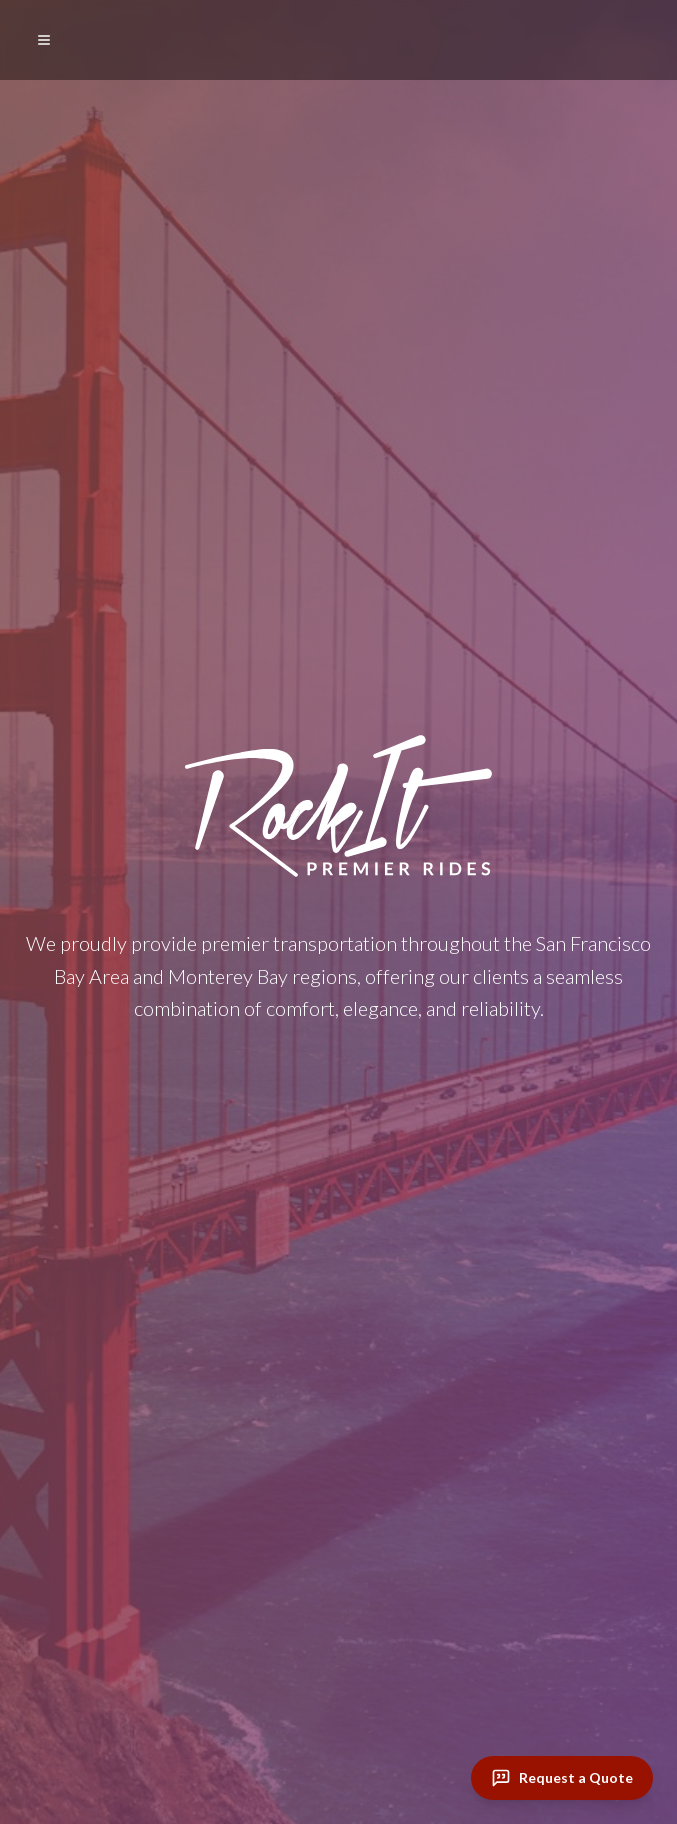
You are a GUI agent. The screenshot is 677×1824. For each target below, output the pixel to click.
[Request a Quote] (562, 1778)
